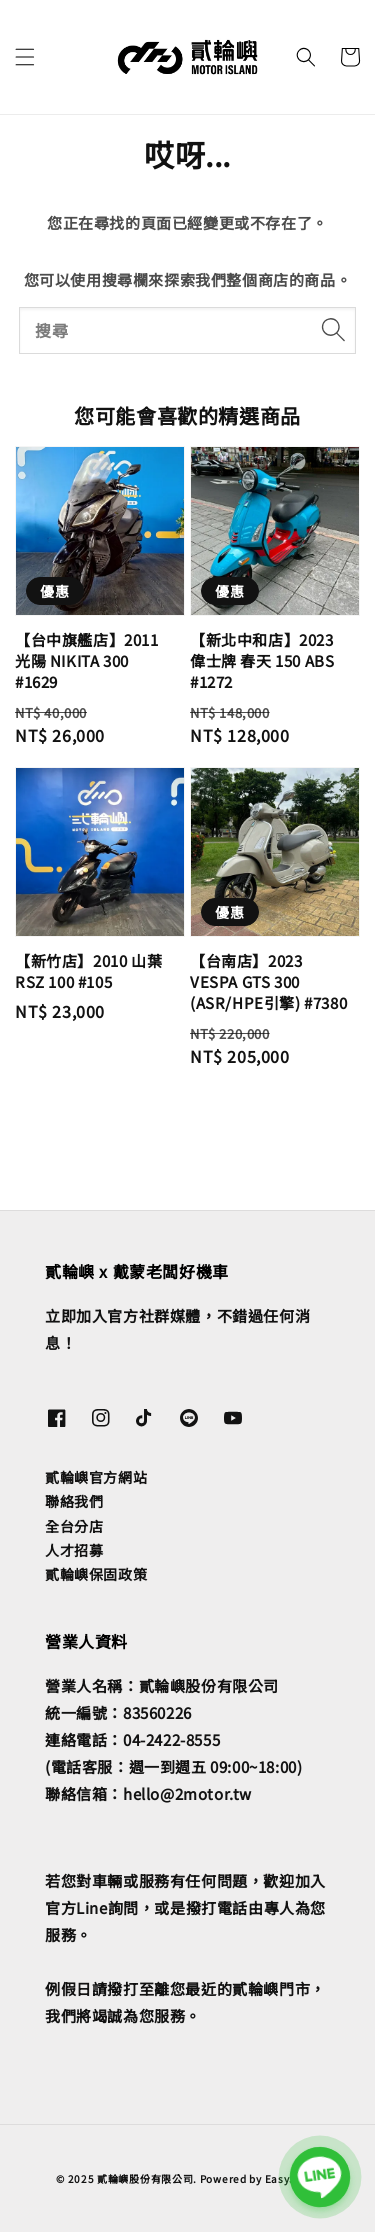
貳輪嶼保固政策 (96, 1574)
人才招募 (74, 1550)
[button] (25, 57)
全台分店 (74, 1526)
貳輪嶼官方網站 (96, 1477)
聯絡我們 (74, 1501)
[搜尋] (333, 330)
